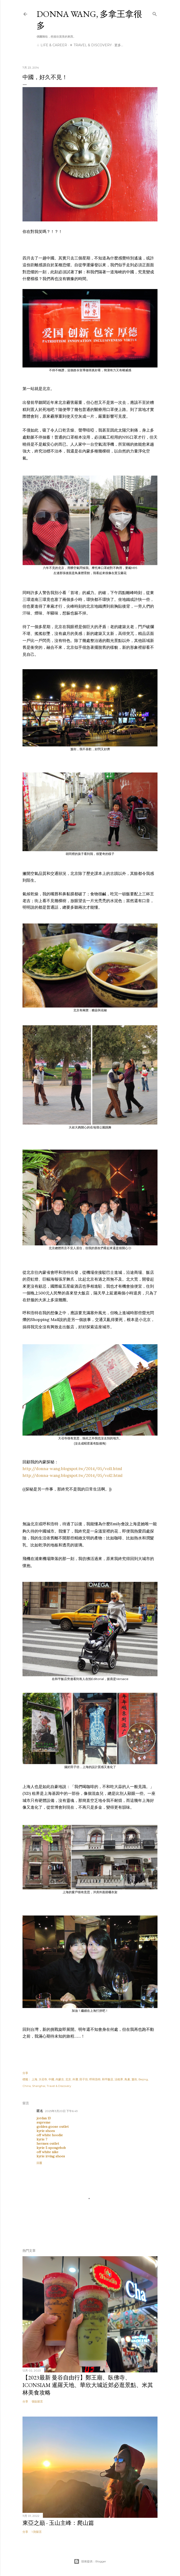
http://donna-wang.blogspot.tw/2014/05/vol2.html (72, 1475)
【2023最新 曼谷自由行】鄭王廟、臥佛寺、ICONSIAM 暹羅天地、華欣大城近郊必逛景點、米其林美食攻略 (87, 2385)
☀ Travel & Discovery (91, 45)
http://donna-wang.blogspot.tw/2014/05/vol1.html (72, 1468)
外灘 (75, 2079)
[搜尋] (155, 13)
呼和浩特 (95, 2079)
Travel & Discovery (59, 2086)
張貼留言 (37, 2401)
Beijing (143, 2079)
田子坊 (83, 2079)
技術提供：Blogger (90, 2561)
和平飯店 (107, 2079)
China (26, 2086)
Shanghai (38, 2086)
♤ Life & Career (52, 45)
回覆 (39, 2163)
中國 (51, 2079)
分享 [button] (25, 2073)
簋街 (134, 2079)
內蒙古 (60, 2079)
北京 (68, 2079)
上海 (34, 2079)
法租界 (119, 2079)
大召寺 (43, 2079)
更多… (118, 45)
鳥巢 (127, 2079)
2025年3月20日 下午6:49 (61, 2111)
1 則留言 (37, 2532)
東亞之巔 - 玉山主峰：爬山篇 (58, 2522)
